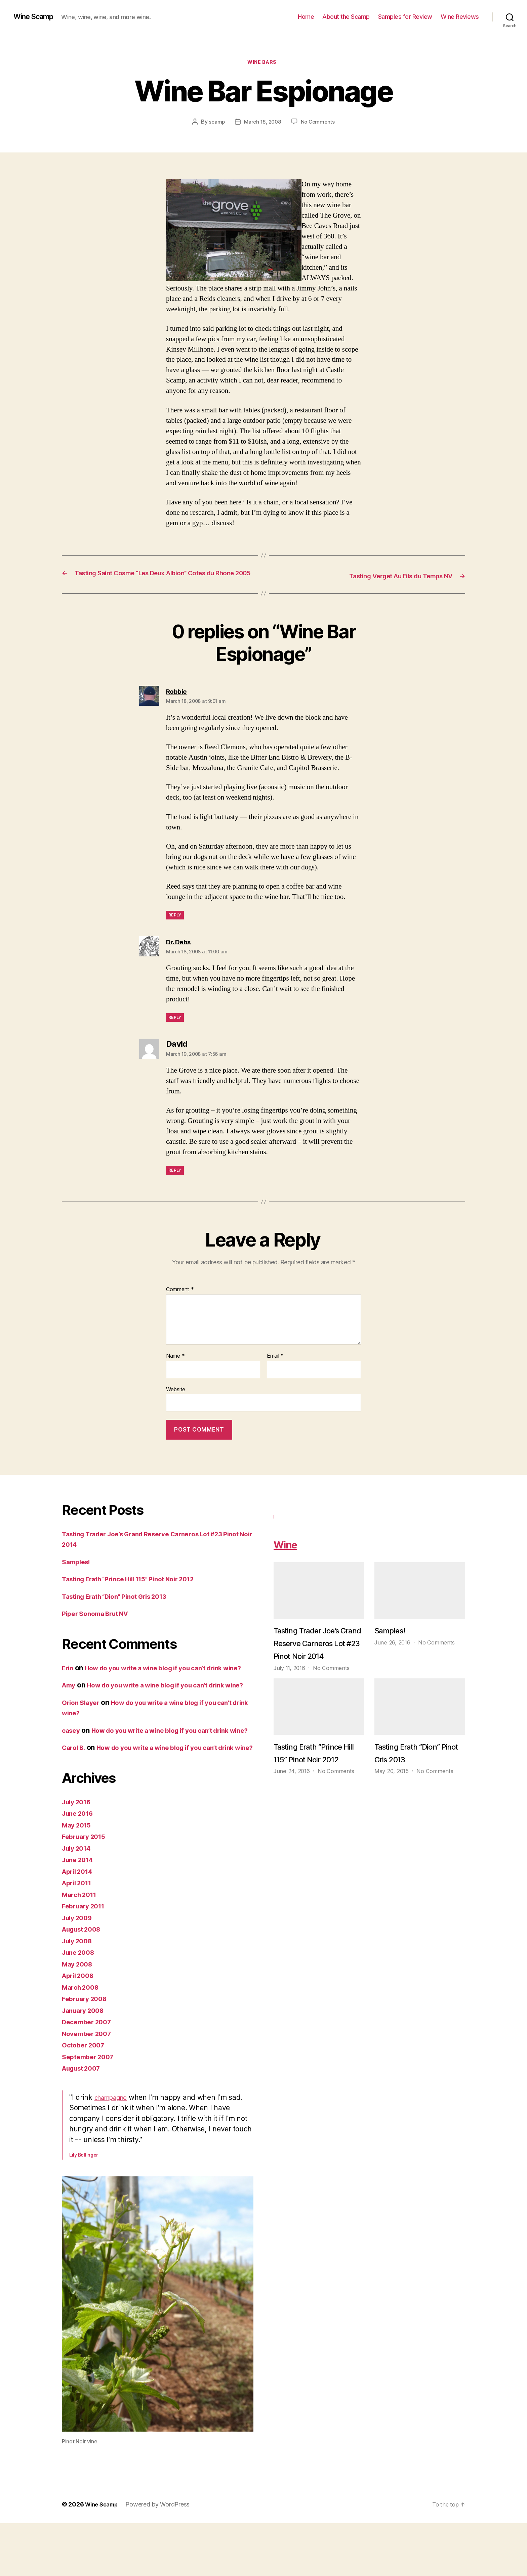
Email (275, 1366)
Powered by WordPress (162, 2557)
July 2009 (79, 1970)
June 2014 (79, 1912)
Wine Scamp (36, 17)
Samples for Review (405, 16)
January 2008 (85, 2063)
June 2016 (79, 1866)
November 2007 (89, 2086)
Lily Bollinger (83, 2207)
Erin (68, 1678)
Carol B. (75, 1790)
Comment (180, 1300)
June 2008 (80, 2005)
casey (72, 1762)
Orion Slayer (83, 1734)
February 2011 (86, 1958)
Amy (69, 1706)
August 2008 (84, 1982)
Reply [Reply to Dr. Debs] (174, 1027)
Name (175, 1366)
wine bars (263, 63)
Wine (289, 1554)
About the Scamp (346, 16)
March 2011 (81, 1947)
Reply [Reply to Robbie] (174, 925)
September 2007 (90, 2109)
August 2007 (84, 2121)
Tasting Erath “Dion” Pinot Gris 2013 (122, 1606)
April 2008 (80, 2028)
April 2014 (79, 1924)
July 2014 (78, 1901)
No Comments (318, 123)
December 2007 (89, 2074)
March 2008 (82, 2040)
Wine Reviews (460, 16)
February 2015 (86, 1889)
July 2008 (79, 1993)
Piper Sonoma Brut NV (99, 1624)
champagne (114, 2150)
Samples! (77, 1572)
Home (306, 16)
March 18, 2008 (262, 123)
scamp (215, 123)
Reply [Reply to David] (174, 1180)
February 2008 (87, 2051)
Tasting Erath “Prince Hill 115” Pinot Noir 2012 (137, 1589)
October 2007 (85, 2097)
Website (175, 1399)
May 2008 (79, 2017)
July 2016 (78, 1854)
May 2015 (78, 1877)
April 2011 (79, 1935)
